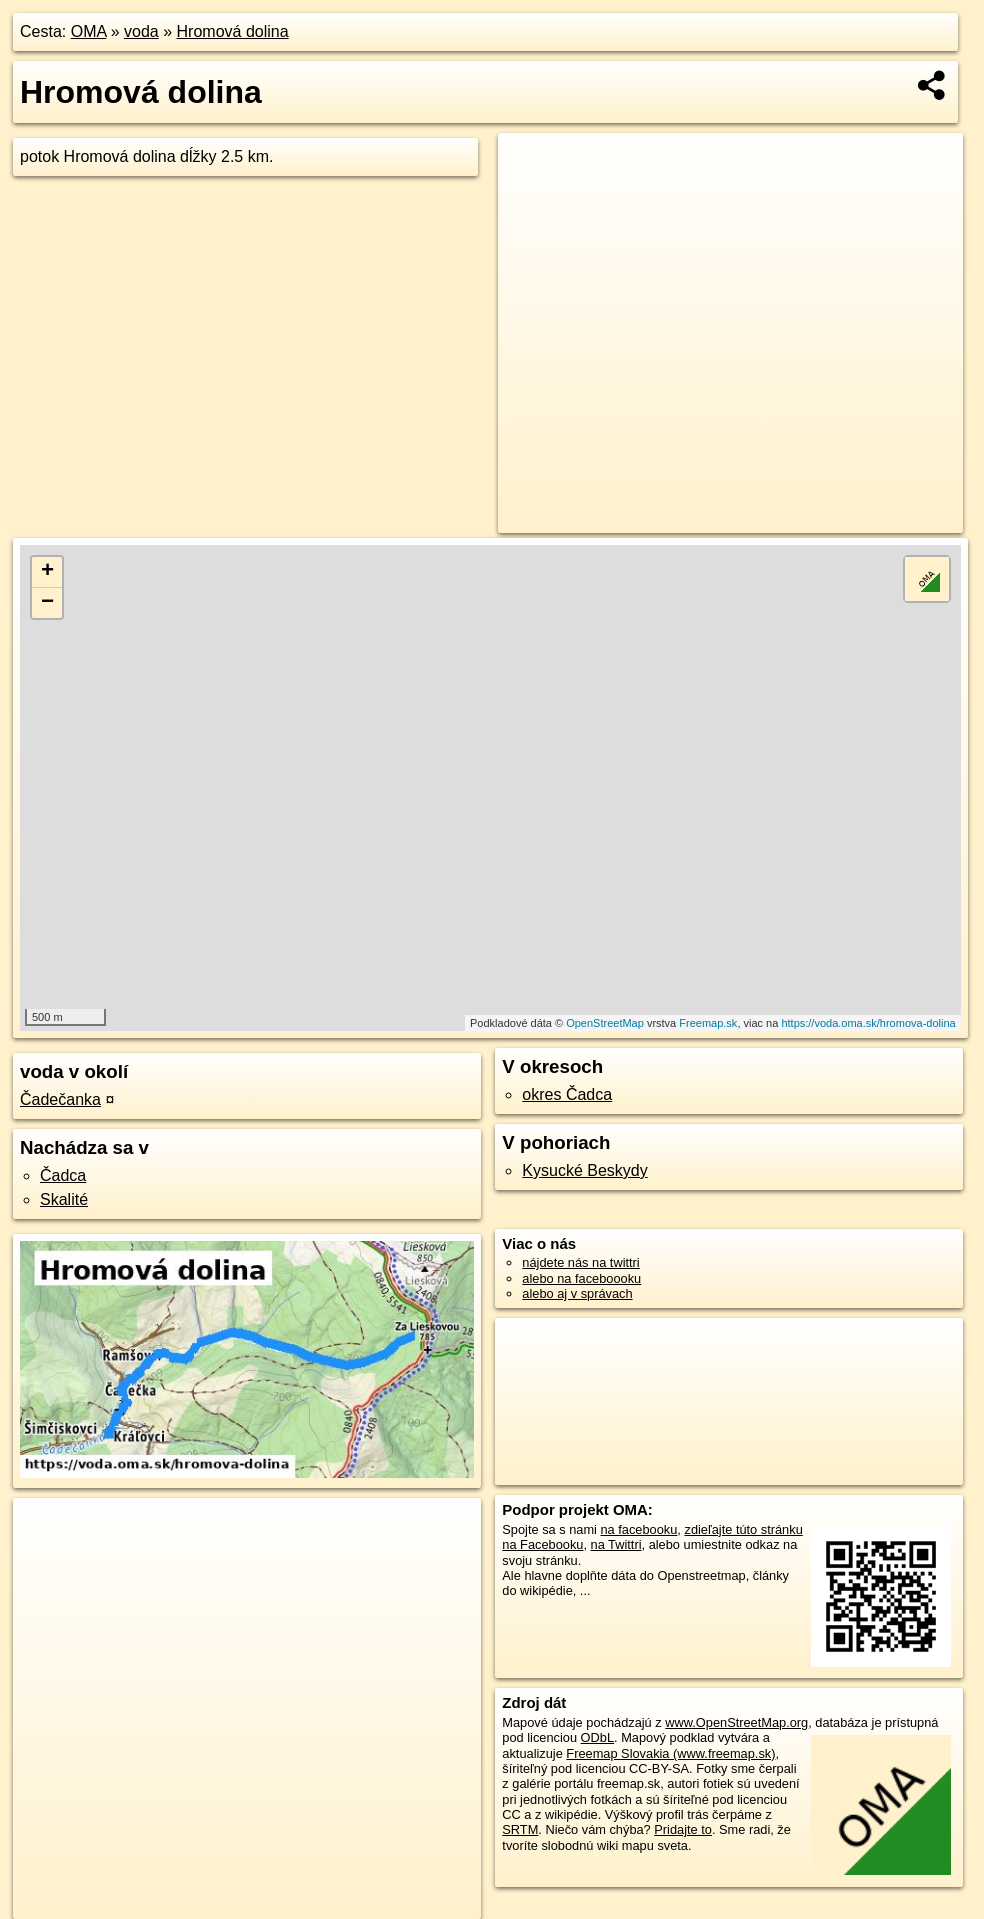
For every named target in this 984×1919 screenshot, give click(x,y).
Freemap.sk (708, 1023)
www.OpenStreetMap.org (736, 1722)
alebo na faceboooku (581, 1278)
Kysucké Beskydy (584, 1170)
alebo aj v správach (577, 1293)
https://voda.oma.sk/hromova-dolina (868, 1023)
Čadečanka (60, 1099)
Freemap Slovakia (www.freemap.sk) (670, 1753)
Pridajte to (683, 1829)
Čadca (63, 1175)
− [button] (47, 603)
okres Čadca (567, 1094)
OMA (89, 31)
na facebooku (639, 1529)
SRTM (520, 1829)
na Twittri (616, 1544)
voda (141, 31)
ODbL (597, 1737)
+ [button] (47, 572)
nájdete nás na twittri (580, 1262)
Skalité (64, 1199)
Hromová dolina (233, 31)
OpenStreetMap (605, 1023)
